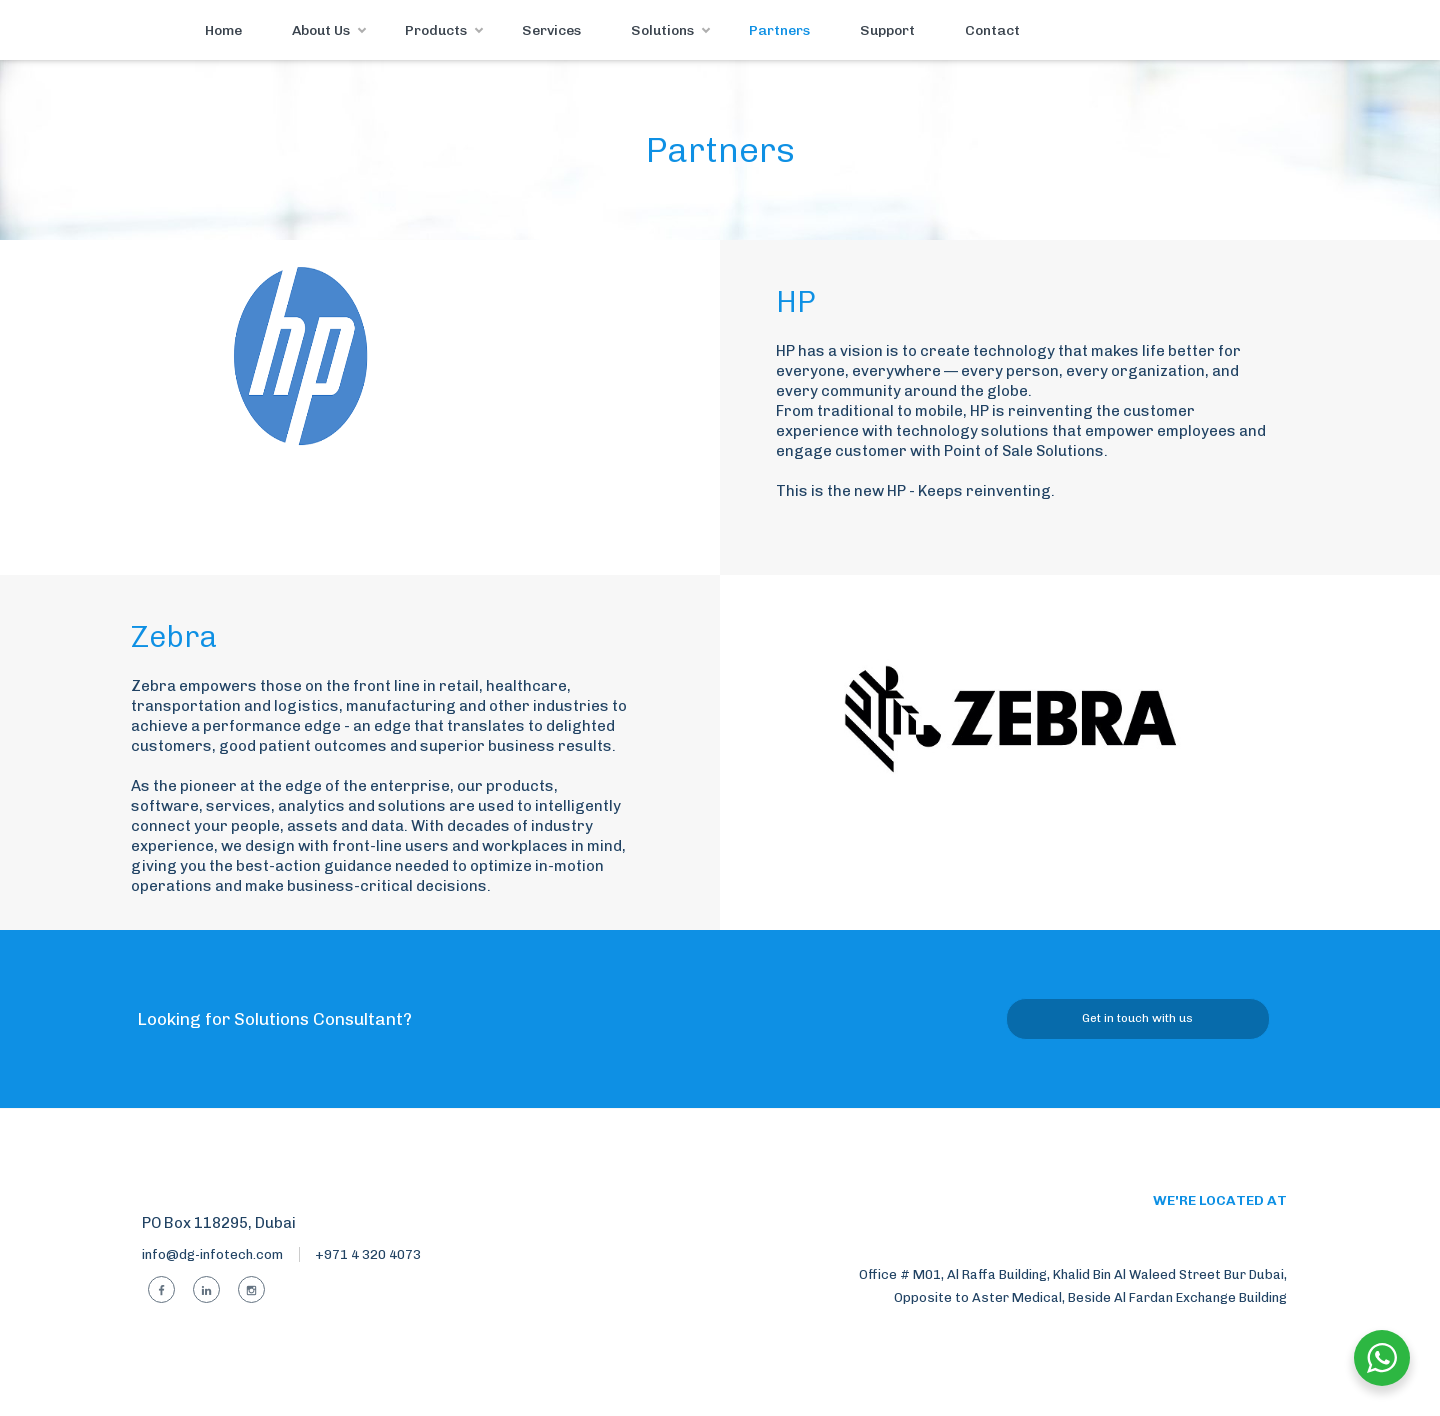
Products (436, 30)
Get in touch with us (1137, 1018)
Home (223, 30)
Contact (992, 30)
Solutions (662, 30)
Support (887, 30)
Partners (779, 30)
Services (551, 30)
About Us (321, 30)
